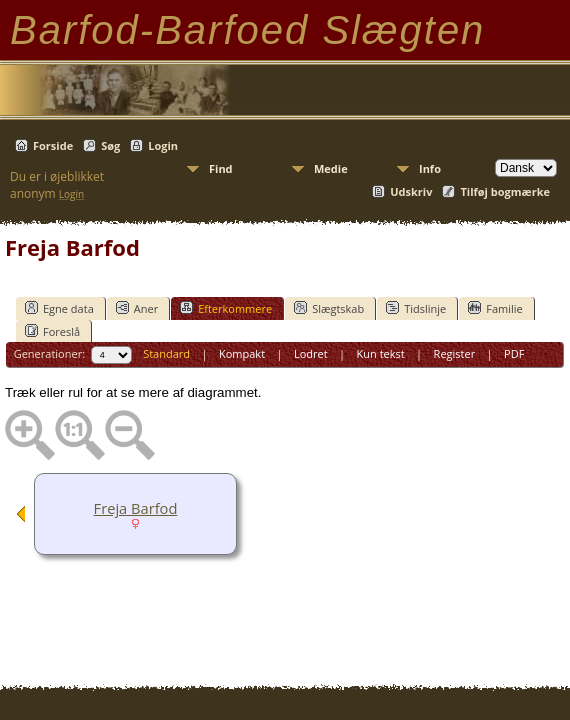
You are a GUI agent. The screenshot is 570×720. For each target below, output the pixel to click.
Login (163, 145)
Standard (166, 353)
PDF (514, 353)
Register (455, 353)
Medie (331, 168)
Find (221, 168)
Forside (53, 145)
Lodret (311, 353)
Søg (110, 145)
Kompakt (242, 353)
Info (430, 168)
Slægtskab (329, 308)
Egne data (59, 308)
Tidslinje (416, 308)
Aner (137, 308)
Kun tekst (381, 353)
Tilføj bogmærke (505, 191)
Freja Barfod (136, 508)
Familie (495, 308)
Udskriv (411, 191)
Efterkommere (226, 308)
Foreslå (52, 331)
